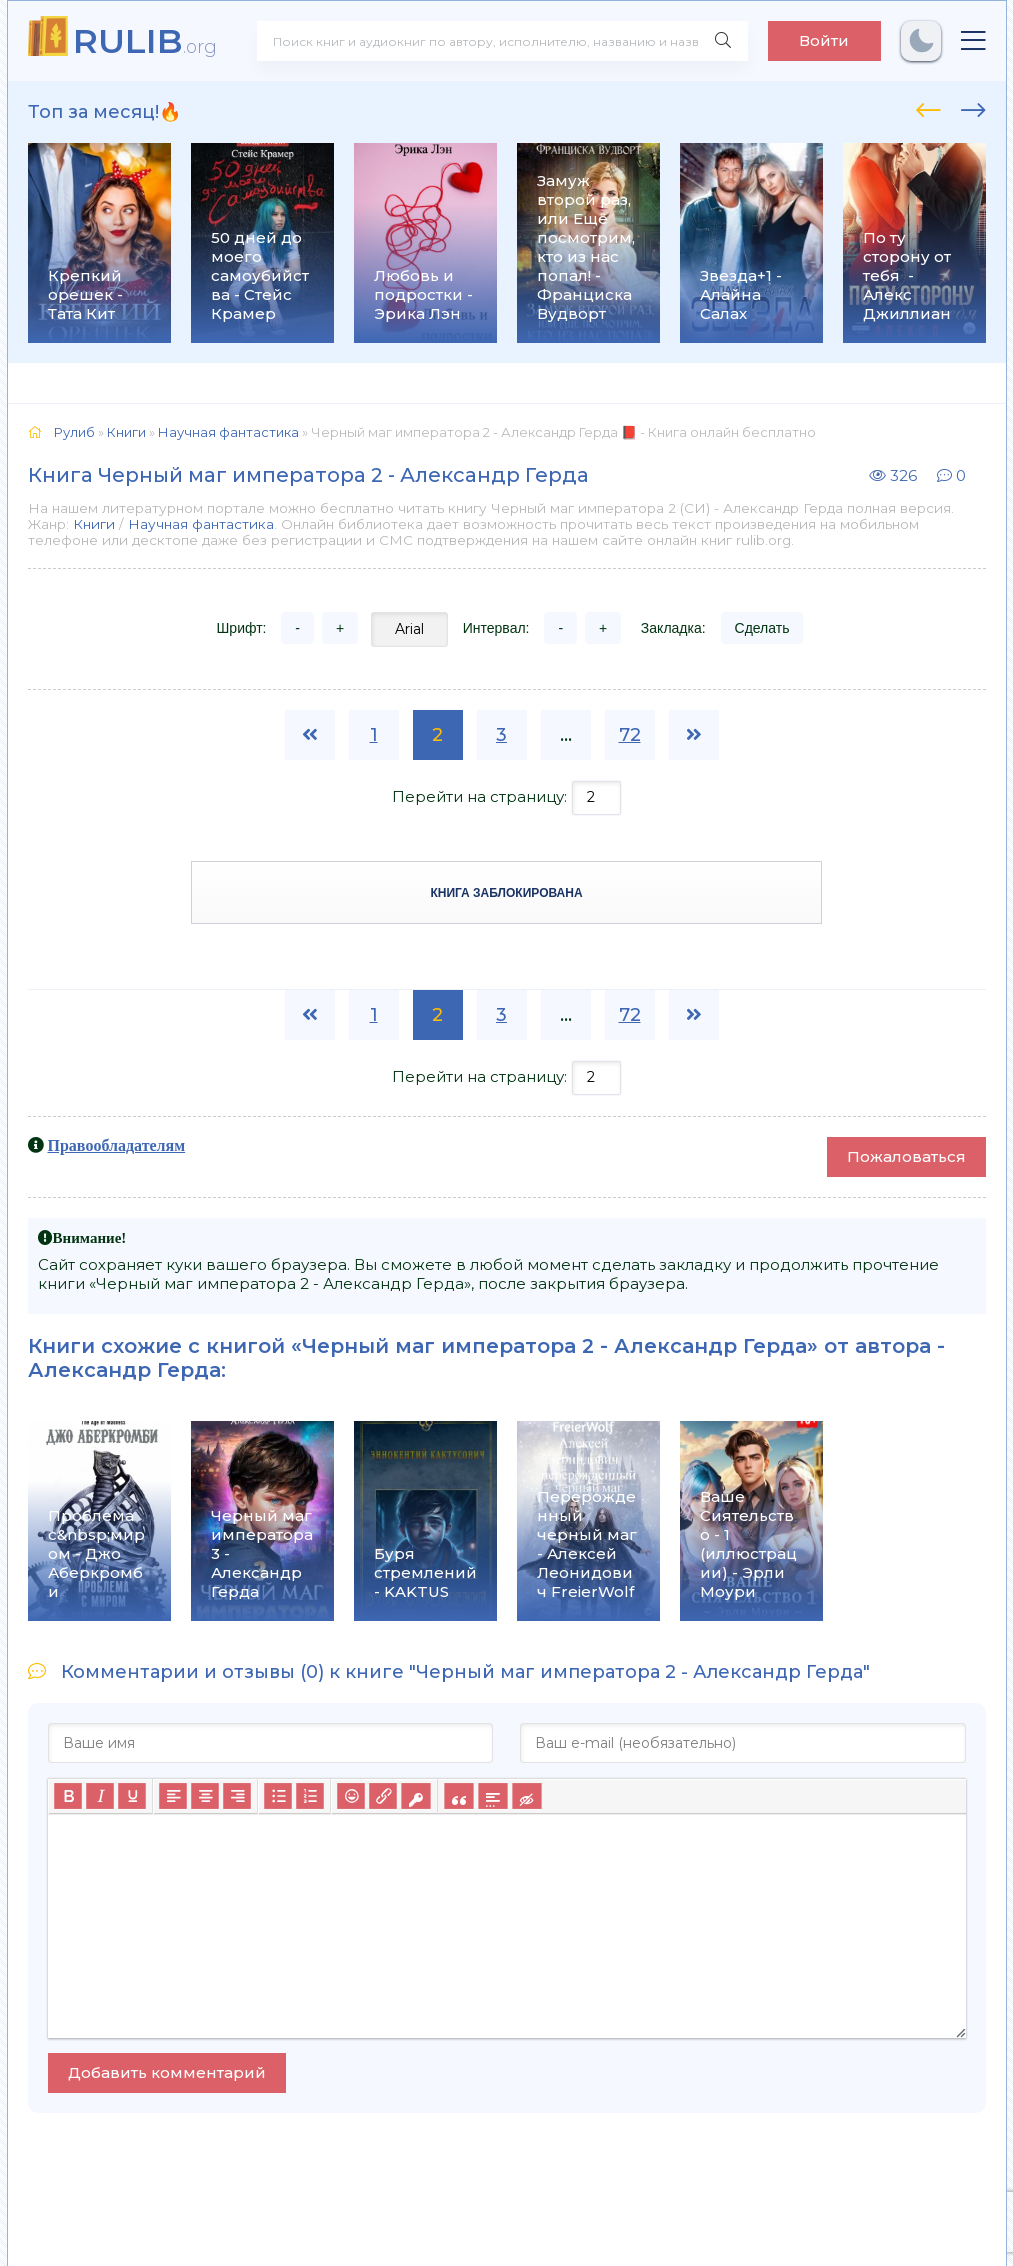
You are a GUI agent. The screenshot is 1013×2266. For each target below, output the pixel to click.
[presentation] (928, 107)
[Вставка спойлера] (492, 1796)
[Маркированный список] (278, 1796)
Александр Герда (124, 1370)
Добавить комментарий (167, 2072)
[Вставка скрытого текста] (526, 1796)
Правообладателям (117, 1145)
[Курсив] (100, 1796)
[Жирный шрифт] (68, 1796)
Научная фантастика (201, 524)
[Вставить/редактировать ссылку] (383, 1796)
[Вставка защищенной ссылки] (415, 1796)
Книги (94, 524)
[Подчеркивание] (132, 1796)
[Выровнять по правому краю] (237, 1796)
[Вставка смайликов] (351, 1796)
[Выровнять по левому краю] (173, 1796)
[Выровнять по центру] (205, 1796)
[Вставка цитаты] (458, 1796)
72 (630, 735)
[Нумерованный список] (310, 1796)
